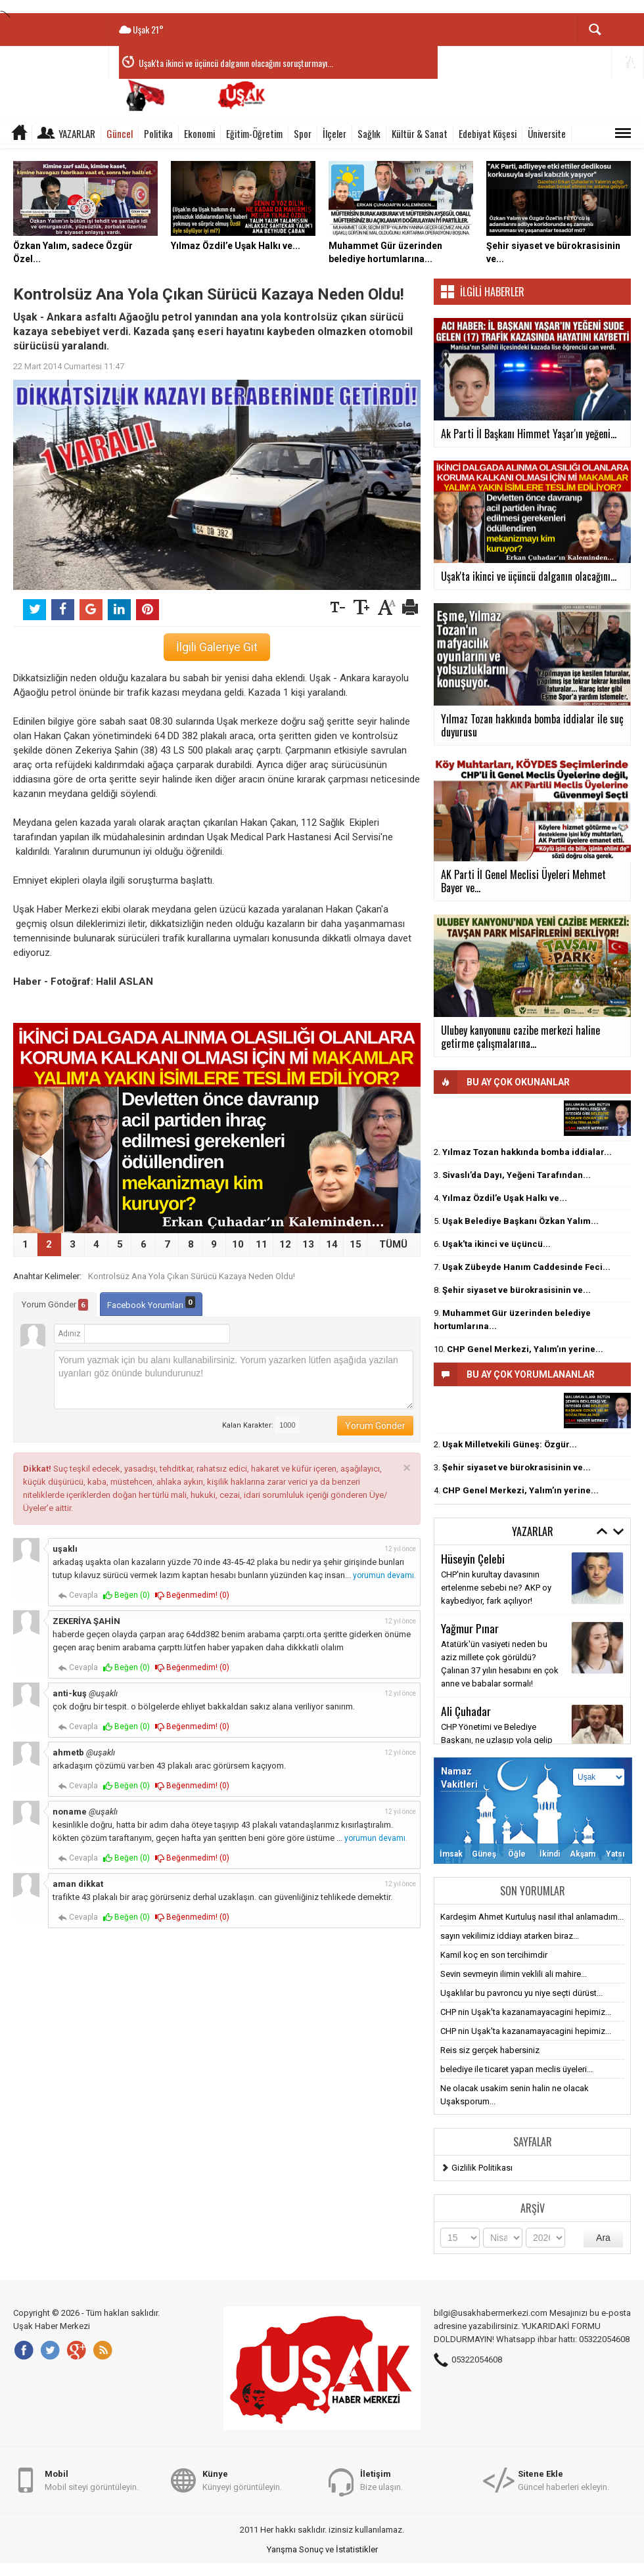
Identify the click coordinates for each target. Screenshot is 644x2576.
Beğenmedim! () (192, 1595)
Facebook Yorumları (151, 1303)
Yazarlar (76, 133)
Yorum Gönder (55, 1305)
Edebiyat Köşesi (488, 133)
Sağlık (368, 133)
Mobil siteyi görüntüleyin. (92, 2480)
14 (332, 1244)
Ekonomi (199, 133)
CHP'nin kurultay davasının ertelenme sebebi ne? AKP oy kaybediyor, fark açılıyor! (496, 1588)
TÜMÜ (393, 1244)
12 (285, 1244)
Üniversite (547, 133)
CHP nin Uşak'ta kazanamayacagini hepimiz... (525, 2012)
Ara (603, 2237)
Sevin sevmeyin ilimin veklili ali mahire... (513, 1974)
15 (355, 1244)
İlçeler (334, 133)
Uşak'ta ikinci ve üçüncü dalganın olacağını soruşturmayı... (236, 63)
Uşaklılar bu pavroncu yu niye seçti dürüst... (521, 1993)
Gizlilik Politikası (482, 2168)
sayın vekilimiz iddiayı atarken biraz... (509, 1936)
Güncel (119, 133)
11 (261, 1244)
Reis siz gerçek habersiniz (490, 2050)
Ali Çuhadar (466, 1710)
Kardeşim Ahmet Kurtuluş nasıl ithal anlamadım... (532, 1917)
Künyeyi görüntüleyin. (242, 2480)
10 (238, 1244)
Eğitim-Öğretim (254, 133)
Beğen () (126, 1595)
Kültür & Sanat (420, 133)
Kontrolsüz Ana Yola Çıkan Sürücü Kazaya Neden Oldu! (191, 1276)
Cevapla (78, 1595)
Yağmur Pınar (470, 1628)
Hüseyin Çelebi (473, 1558)
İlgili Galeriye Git (217, 647)
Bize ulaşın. (381, 2480)
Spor (302, 133)
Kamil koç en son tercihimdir (493, 1955)
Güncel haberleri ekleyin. (563, 2480)
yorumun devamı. (384, 1575)
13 (308, 1244)
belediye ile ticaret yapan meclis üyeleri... (516, 2069)
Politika (158, 133)
